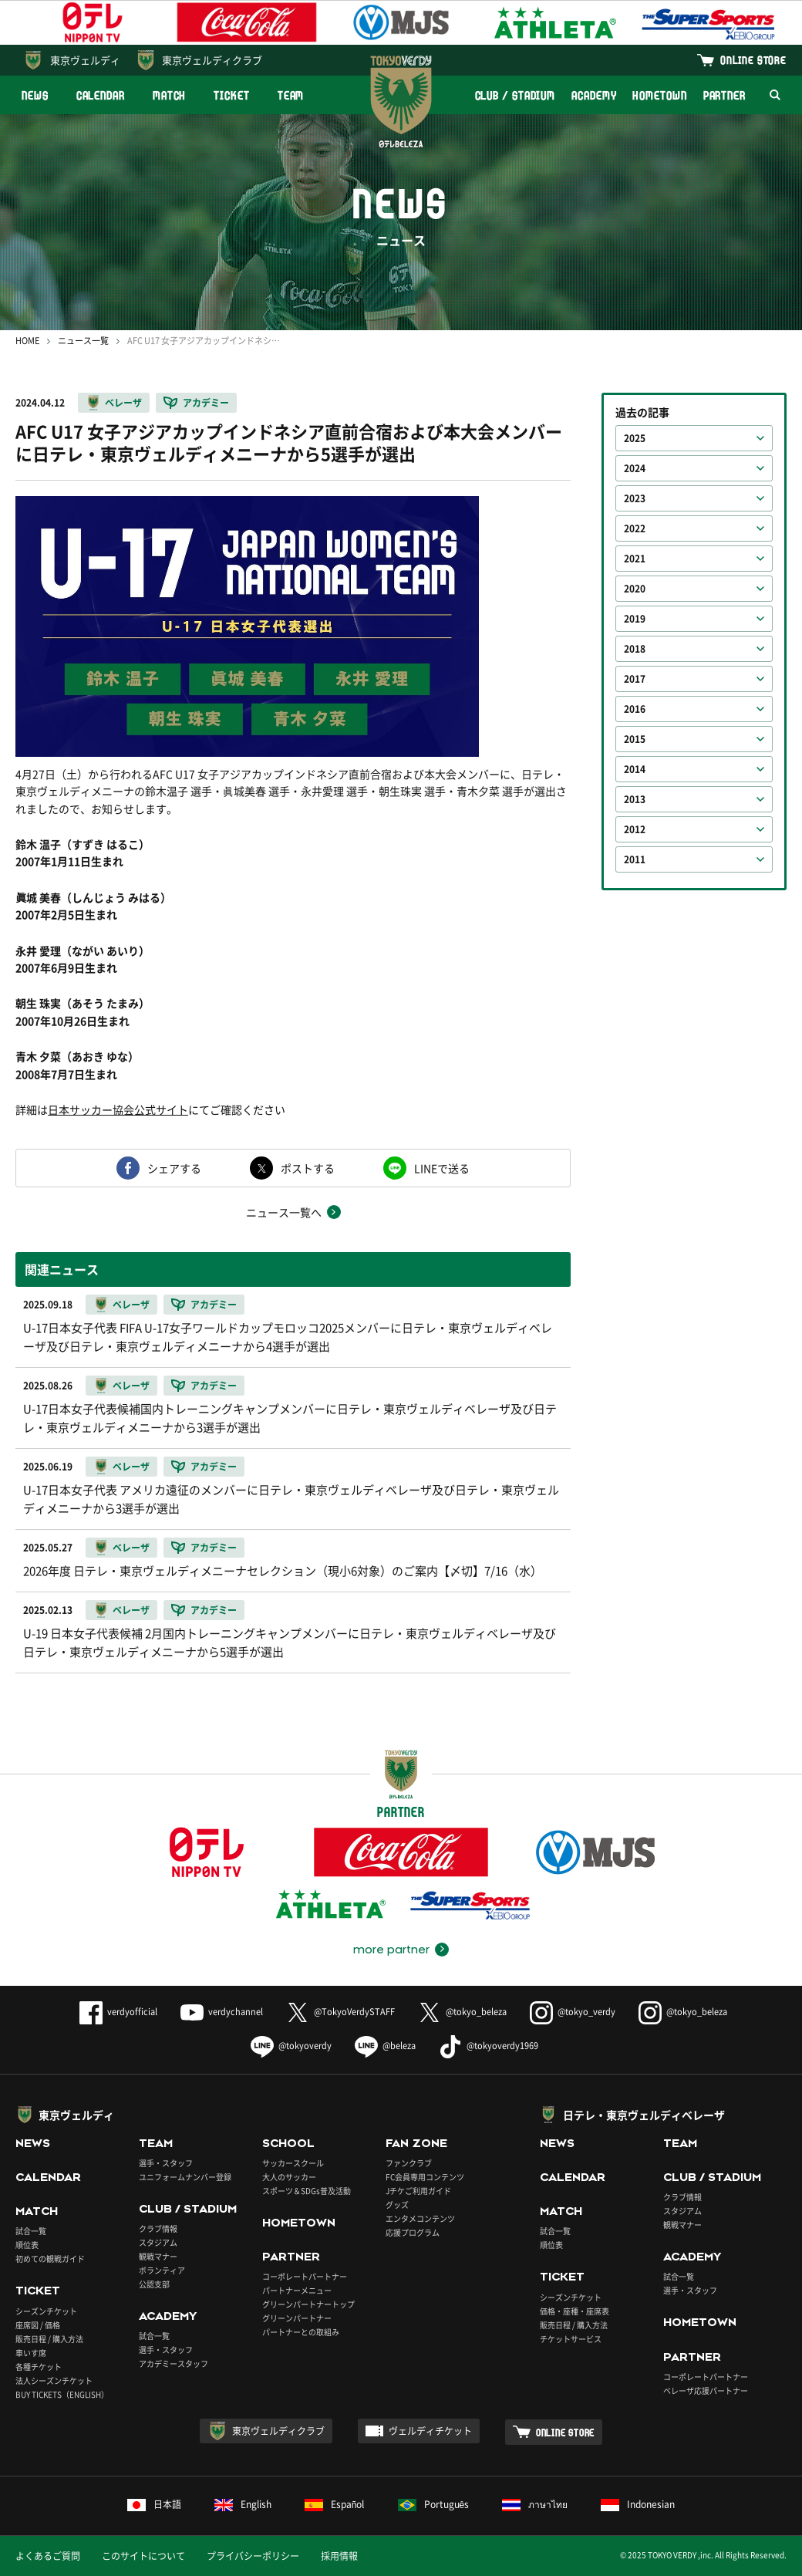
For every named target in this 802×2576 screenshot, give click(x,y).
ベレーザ (123, 403)
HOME (27, 340)
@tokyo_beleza (462, 2011)
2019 (634, 619)
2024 (634, 468)
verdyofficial (118, 2011)
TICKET (231, 95)
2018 (634, 649)
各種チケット (38, 2366)
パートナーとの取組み (300, 2332)
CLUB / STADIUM (515, 95)
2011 (634, 859)
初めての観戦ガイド (50, 2258)
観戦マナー (158, 2256)
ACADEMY (593, 95)
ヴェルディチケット (430, 2431)
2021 (634, 559)
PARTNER (724, 95)
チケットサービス (571, 2339)
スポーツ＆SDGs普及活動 (306, 2190)
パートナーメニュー (297, 2290)
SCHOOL (288, 2143)
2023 (634, 498)
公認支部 (154, 2284)
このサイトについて (143, 2556)
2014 (634, 769)
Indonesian (638, 2504)
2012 (634, 829)
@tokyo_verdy (572, 2011)
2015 (634, 739)
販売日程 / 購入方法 (49, 2339)
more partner (391, 1949)
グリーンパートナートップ (308, 2304)
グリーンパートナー (297, 2318)
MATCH (170, 95)
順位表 (27, 2244)
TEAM (291, 95)
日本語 (154, 2504)
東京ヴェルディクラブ (212, 59)
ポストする (308, 1168)
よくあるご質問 (47, 2556)
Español (335, 2504)
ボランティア (162, 2270)
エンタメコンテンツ (420, 2218)
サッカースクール (293, 2163)
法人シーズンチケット (54, 2380)
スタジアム (158, 2242)
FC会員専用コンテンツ (425, 2177)
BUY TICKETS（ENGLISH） (62, 2394)
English (242, 2504)
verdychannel (221, 2011)
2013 (634, 799)
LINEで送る (442, 1168)
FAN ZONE (416, 2143)
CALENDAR (100, 95)
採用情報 (339, 2556)
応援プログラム (413, 2232)
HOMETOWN (659, 95)
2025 (634, 438)
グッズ (397, 2204)
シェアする (174, 1168)
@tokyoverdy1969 (488, 2045)
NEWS (35, 95)
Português (434, 2504)
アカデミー (206, 403)
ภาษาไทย (535, 2504)
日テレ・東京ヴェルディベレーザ (644, 2114)
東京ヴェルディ (85, 59)
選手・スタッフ (166, 2163)
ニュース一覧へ (284, 1212)
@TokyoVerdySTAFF (340, 2011)
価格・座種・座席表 (574, 2311)
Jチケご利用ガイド (418, 2190)
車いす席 (30, 2352)
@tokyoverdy (291, 2045)
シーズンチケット (46, 2311)
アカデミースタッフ (173, 2363)
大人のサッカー (289, 2177)
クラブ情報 (158, 2228)
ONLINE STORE (753, 60)
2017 (634, 679)
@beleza (385, 2045)
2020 (634, 589)
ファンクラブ (409, 2163)
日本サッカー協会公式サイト (118, 1109)
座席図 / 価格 (37, 2325)
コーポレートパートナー (304, 2276)
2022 (634, 528)
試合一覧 (30, 2231)
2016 (634, 709)
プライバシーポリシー (253, 2556)
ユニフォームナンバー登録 (185, 2177)
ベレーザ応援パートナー (705, 2390)
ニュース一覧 (83, 340)
